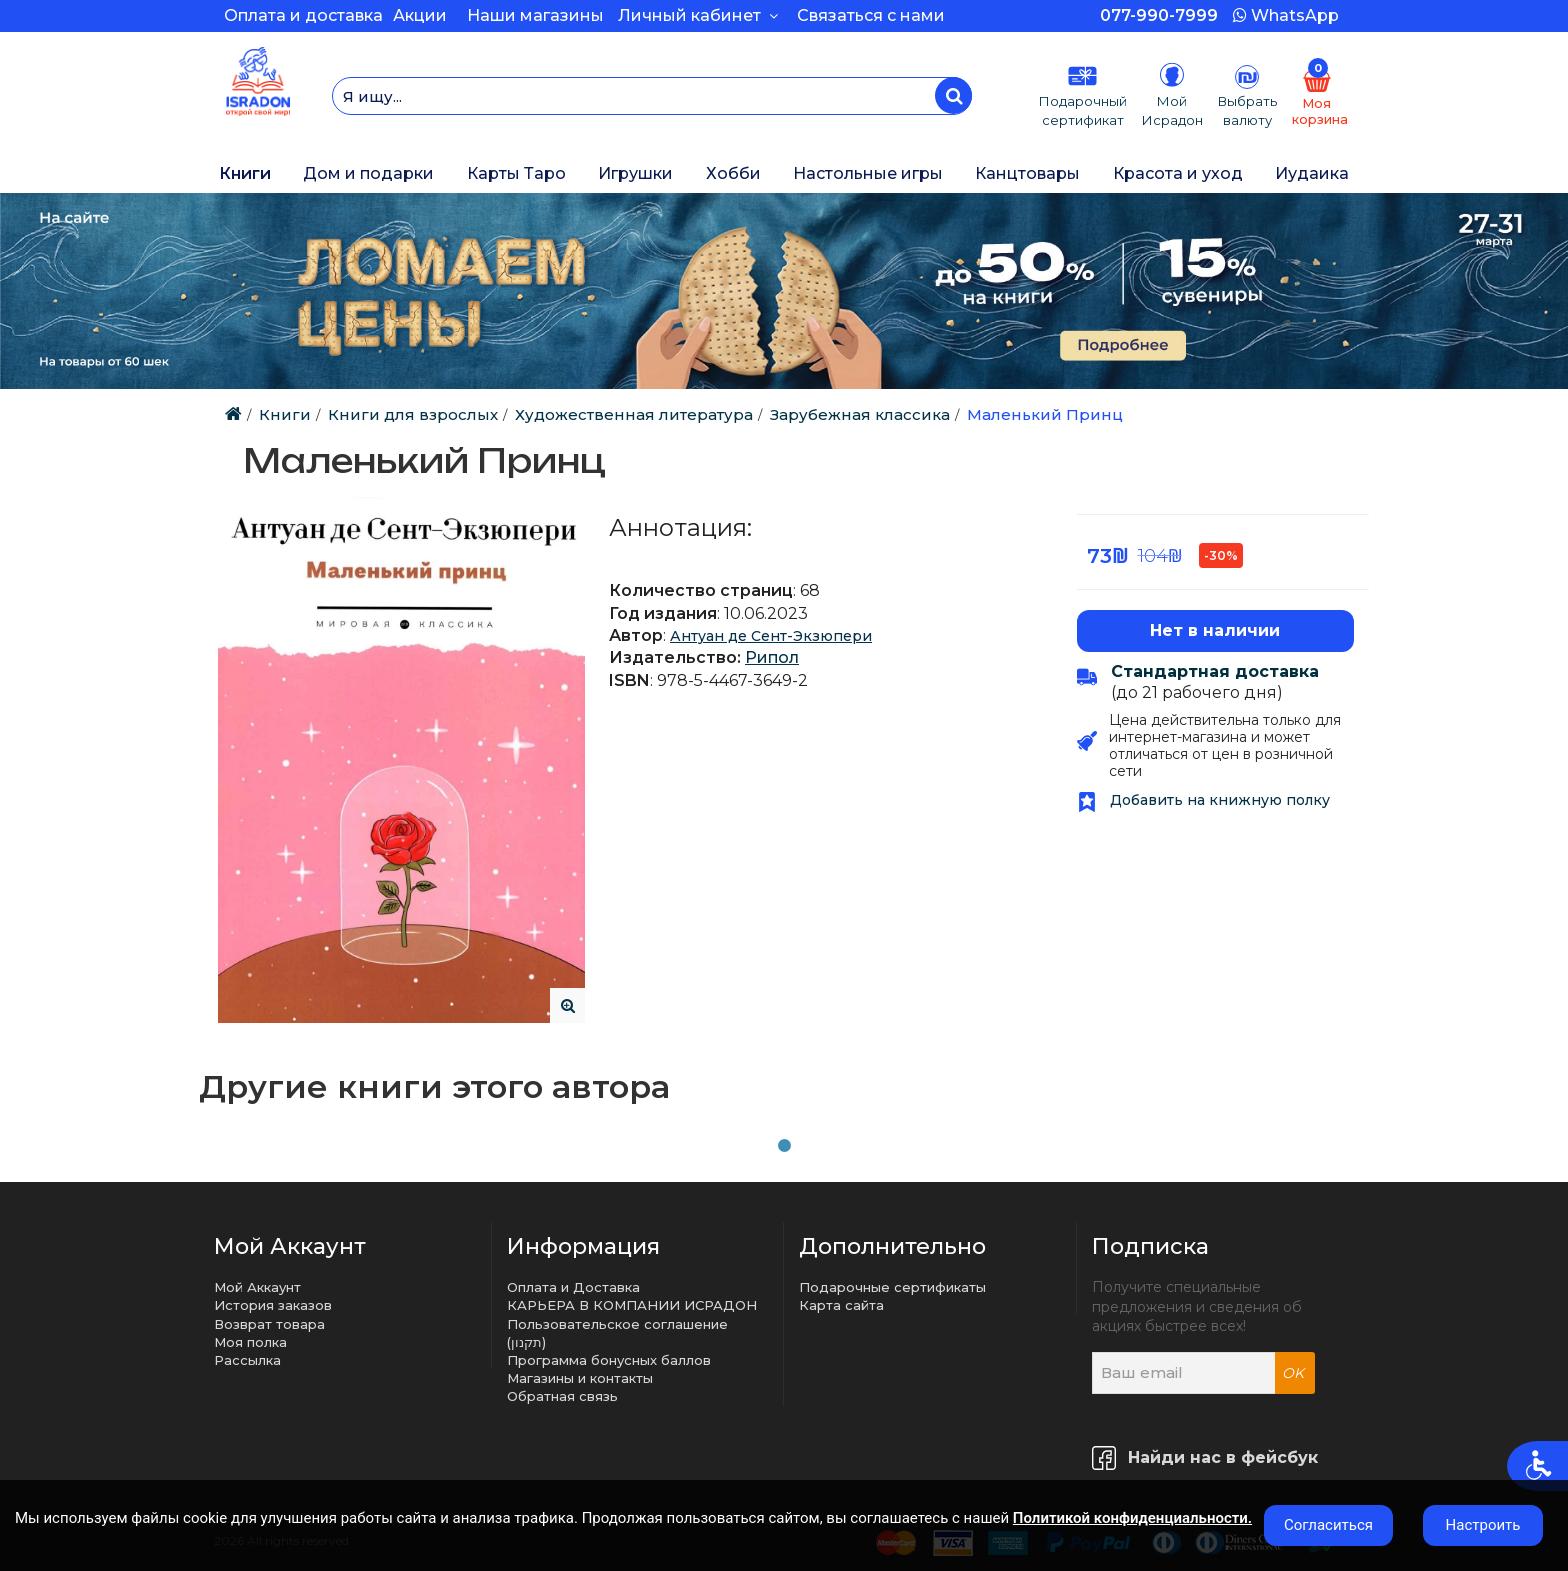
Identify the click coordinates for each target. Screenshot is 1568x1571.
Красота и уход (1178, 173)
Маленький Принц (1045, 414)
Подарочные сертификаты (892, 1287)
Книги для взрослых (413, 414)
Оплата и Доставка (573, 1287)
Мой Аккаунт (257, 1287)
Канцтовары (1027, 173)
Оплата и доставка (303, 15)
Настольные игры (868, 173)
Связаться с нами (871, 15)
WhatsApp (1286, 15)
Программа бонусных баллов (609, 1360)
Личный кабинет (698, 15)
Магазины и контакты (580, 1378)
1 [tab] (784, 1146)
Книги (245, 173)
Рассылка (247, 1360)
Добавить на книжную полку (1203, 800)
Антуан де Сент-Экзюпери (771, 636)
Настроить (1483, 1525)
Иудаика (1312, 173)
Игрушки (635, 173)
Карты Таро (516, 173)
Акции (420, 15)
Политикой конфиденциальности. (1132, 1518)
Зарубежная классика (860, 414)
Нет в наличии (1215, 630)
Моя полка (250, 1342)
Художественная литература (634, 414)
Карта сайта (841, 1305)
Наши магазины (535, 15)
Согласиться (1328, 1525)
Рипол (772, 657)
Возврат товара (269, 1324)
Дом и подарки (368, 173)
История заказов (273, 1305)
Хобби (733, 173)
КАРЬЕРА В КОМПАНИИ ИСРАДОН (632, 1305)
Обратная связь (562, 1396)
